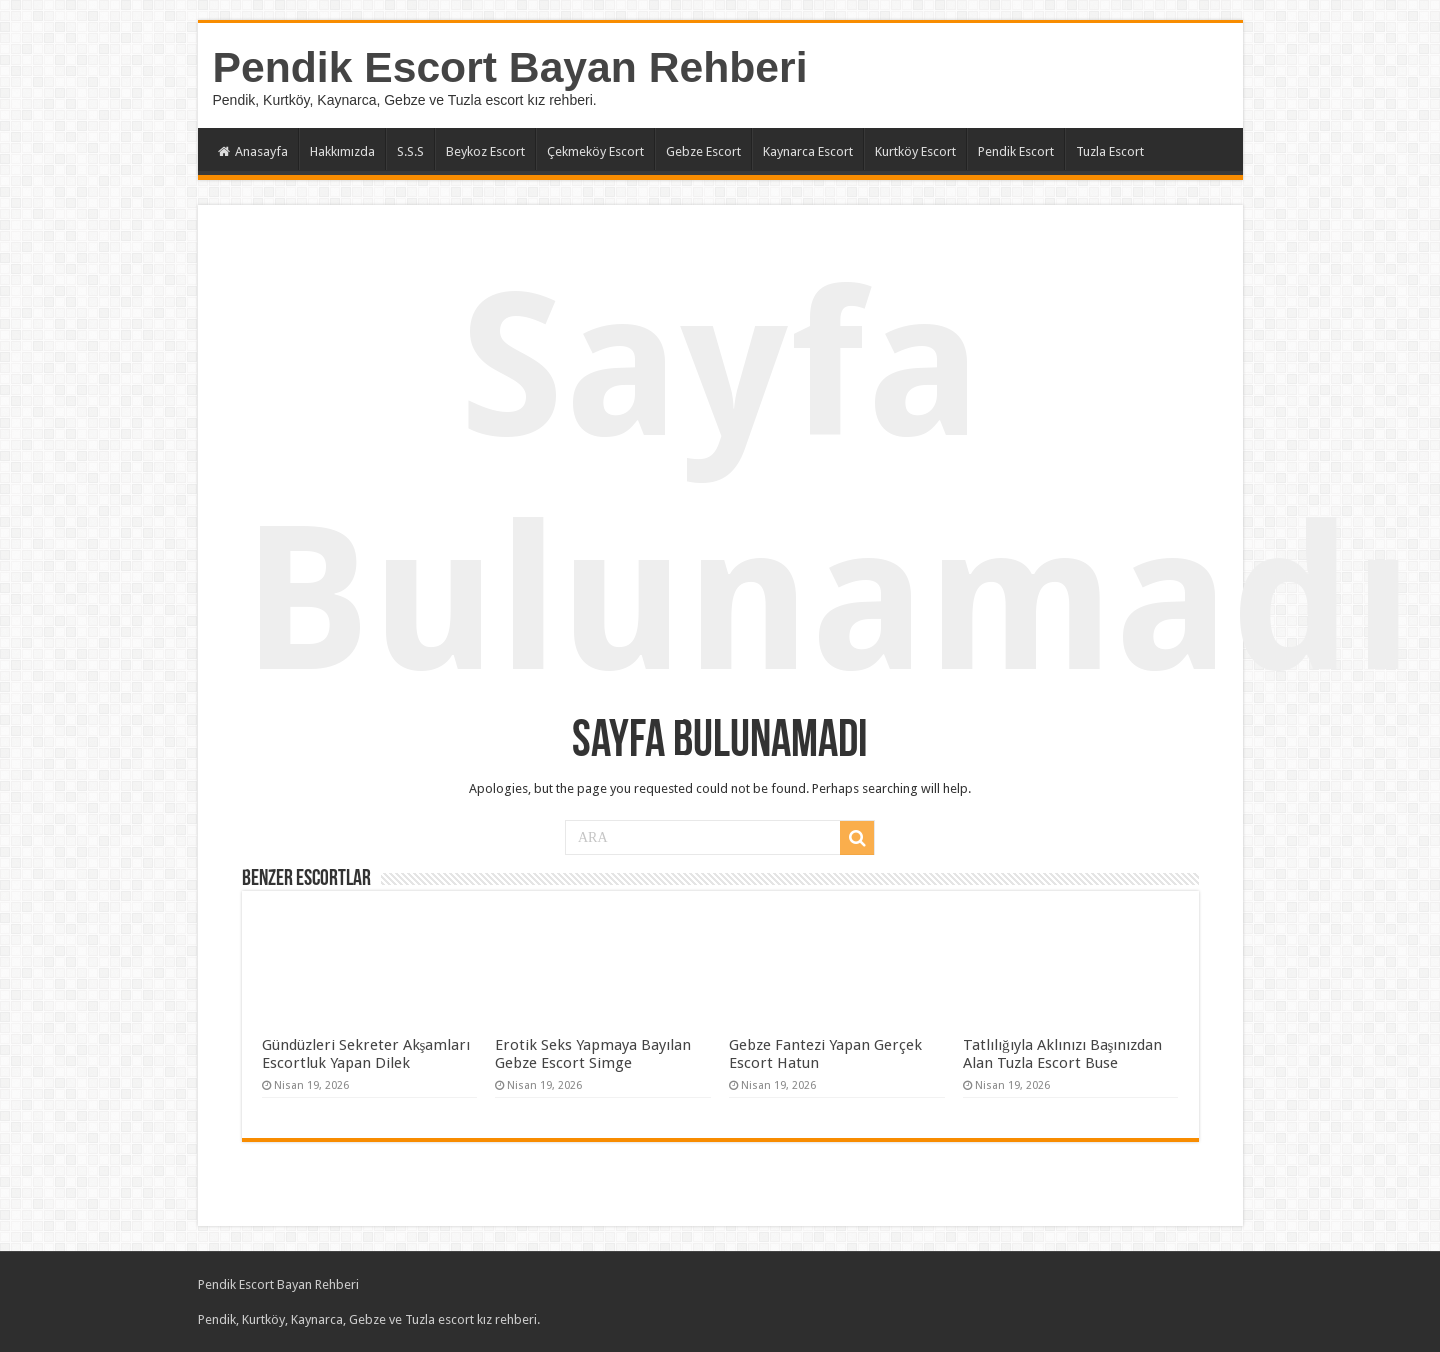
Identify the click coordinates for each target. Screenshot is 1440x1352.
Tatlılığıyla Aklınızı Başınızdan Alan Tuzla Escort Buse (1063, 1054)
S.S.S (410, 151)
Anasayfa (253, 151)
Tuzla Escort (1110, 151)
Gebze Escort (703, 151)
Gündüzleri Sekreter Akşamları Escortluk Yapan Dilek (366, 1054)
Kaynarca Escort (808, 151)
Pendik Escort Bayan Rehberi (510, 67)
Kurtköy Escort (915, 151)
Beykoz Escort (485, 151)
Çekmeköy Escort (595, 151)
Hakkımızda (342, 151)
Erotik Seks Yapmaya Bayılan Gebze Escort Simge (593, 1054)
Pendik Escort (1016, 151)
